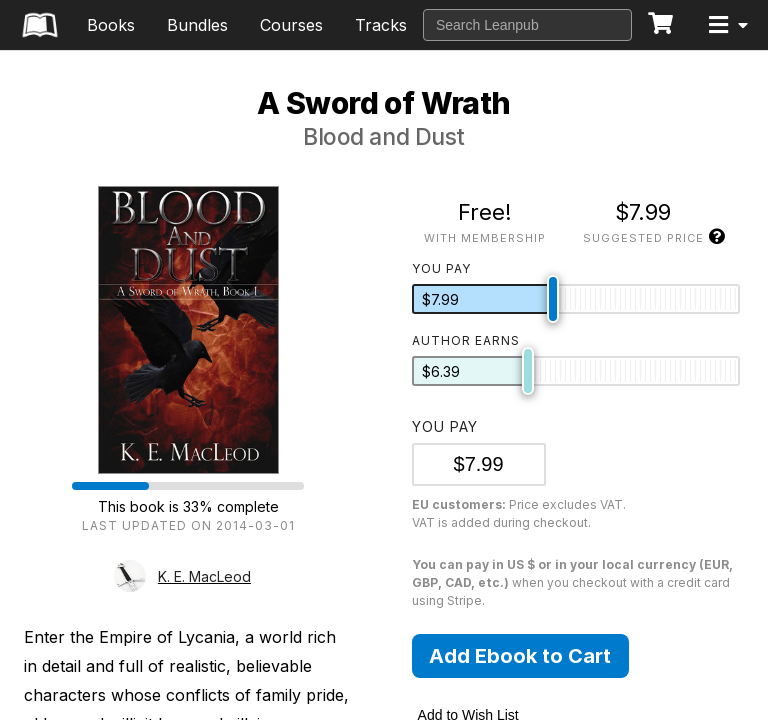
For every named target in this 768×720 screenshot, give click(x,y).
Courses (291, 25)
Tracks (381, 25)
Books (111, 25)
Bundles (197, 25)
